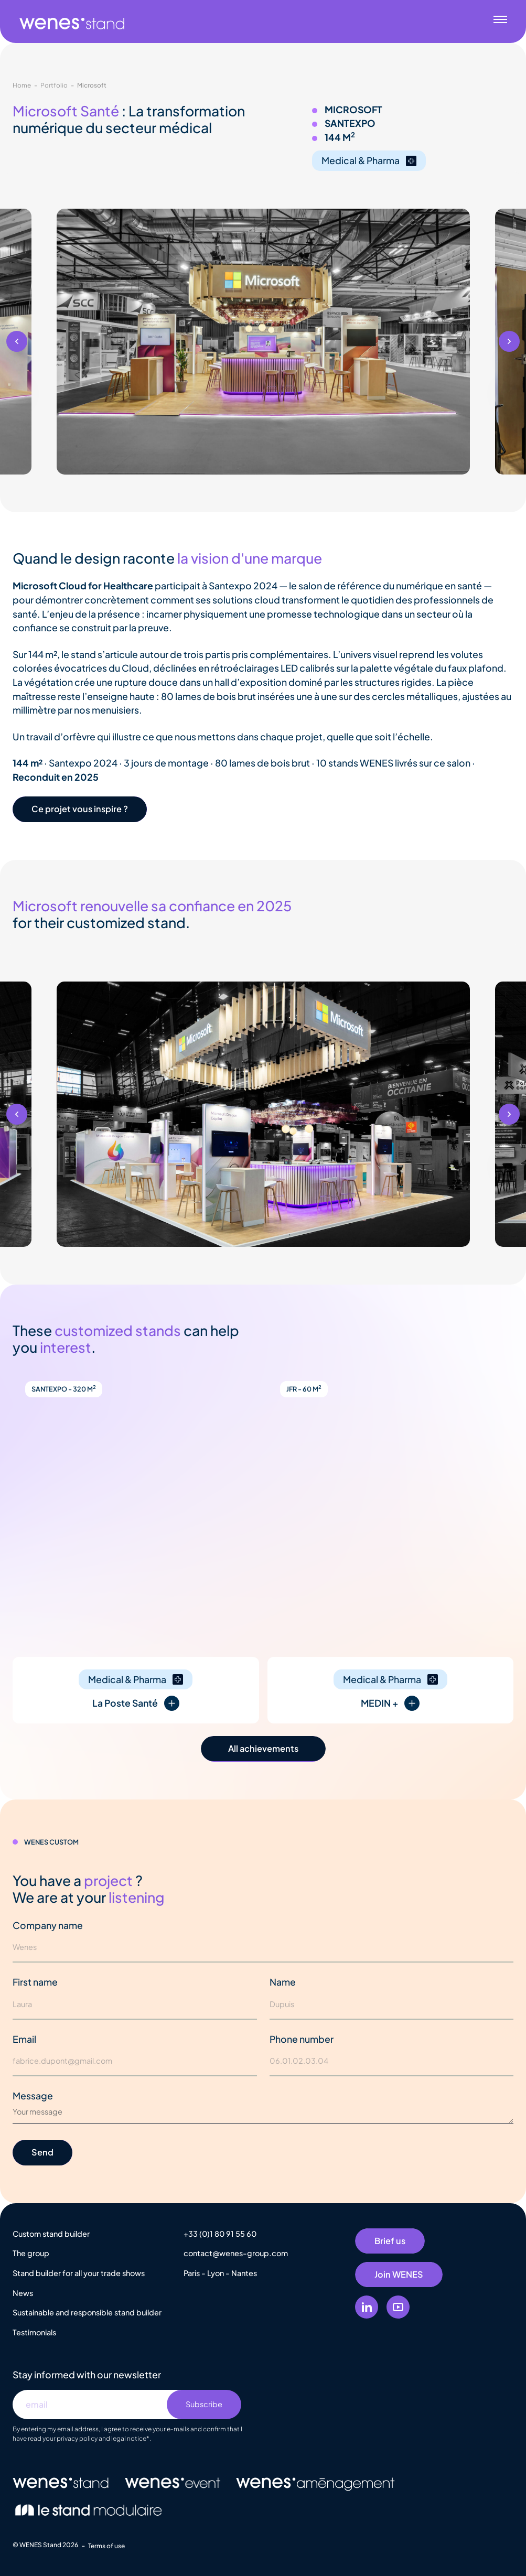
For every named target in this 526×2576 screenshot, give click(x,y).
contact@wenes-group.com (236, 2253)
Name (283, 1982)
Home (22, 85)
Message (33, 2095)
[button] (16, 341)
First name (35, 1982)
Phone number (302, 2039)
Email (24, 2039)
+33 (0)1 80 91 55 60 (220, 2233)
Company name (48, 1925)
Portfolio (54, 85)
